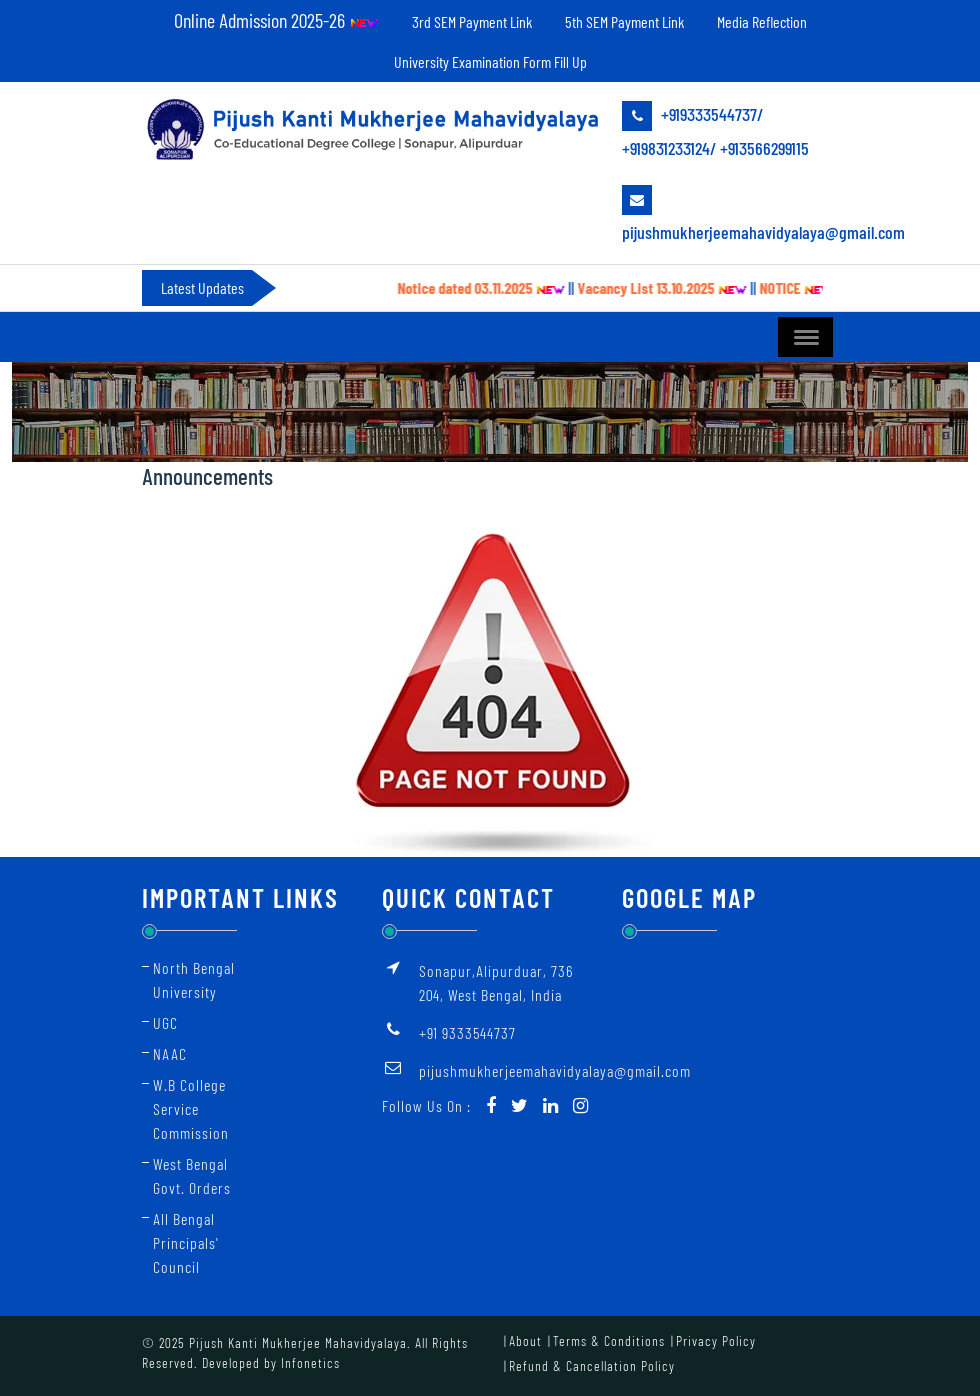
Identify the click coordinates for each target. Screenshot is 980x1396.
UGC (165, 1022)
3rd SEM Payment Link (472, 21)
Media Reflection (762, 21)
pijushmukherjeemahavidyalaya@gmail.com (730, 214)
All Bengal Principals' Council (186, 1242)
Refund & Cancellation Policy (592, 1365)
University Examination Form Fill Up (490, 61)
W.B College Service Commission (191, 1108)
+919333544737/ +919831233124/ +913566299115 (715, 130)
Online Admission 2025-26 (276, 20)
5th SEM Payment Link (624, 21)
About (525, 1340)
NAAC (170, 1053)
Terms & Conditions (609, 1340)
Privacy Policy (716, 1340)
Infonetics (310, 1362)
